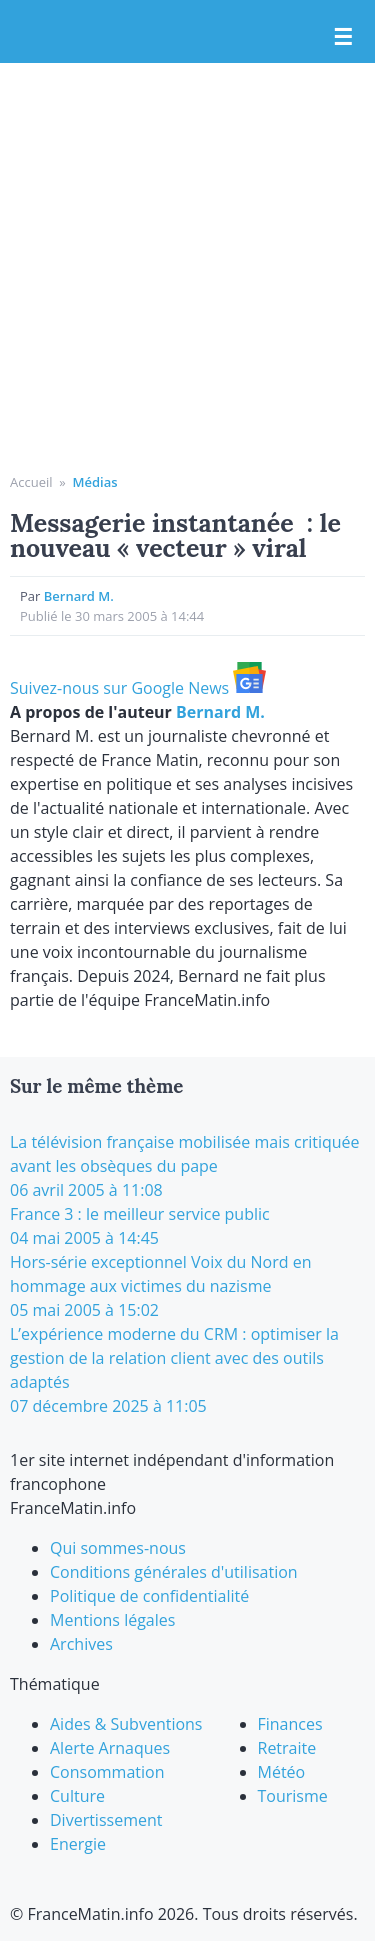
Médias (94, 482)
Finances (290, 1724)
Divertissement (106, 1820)
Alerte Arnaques (110, 1748)
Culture (77, 1796)
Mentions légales (112, 1620)
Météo (282, 1772)
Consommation (107, 1772)
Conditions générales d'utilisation (174, 1572)
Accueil (31, 482)
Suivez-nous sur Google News (138, 688)
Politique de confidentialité (149, 1596)
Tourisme (293, 1796)
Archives (81, 1644)
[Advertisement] (187, 275)
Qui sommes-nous (118, 1548)
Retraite (287, 1748)
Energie (78, 1844)
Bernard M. (79, 596)
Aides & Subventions (126, 1724)
